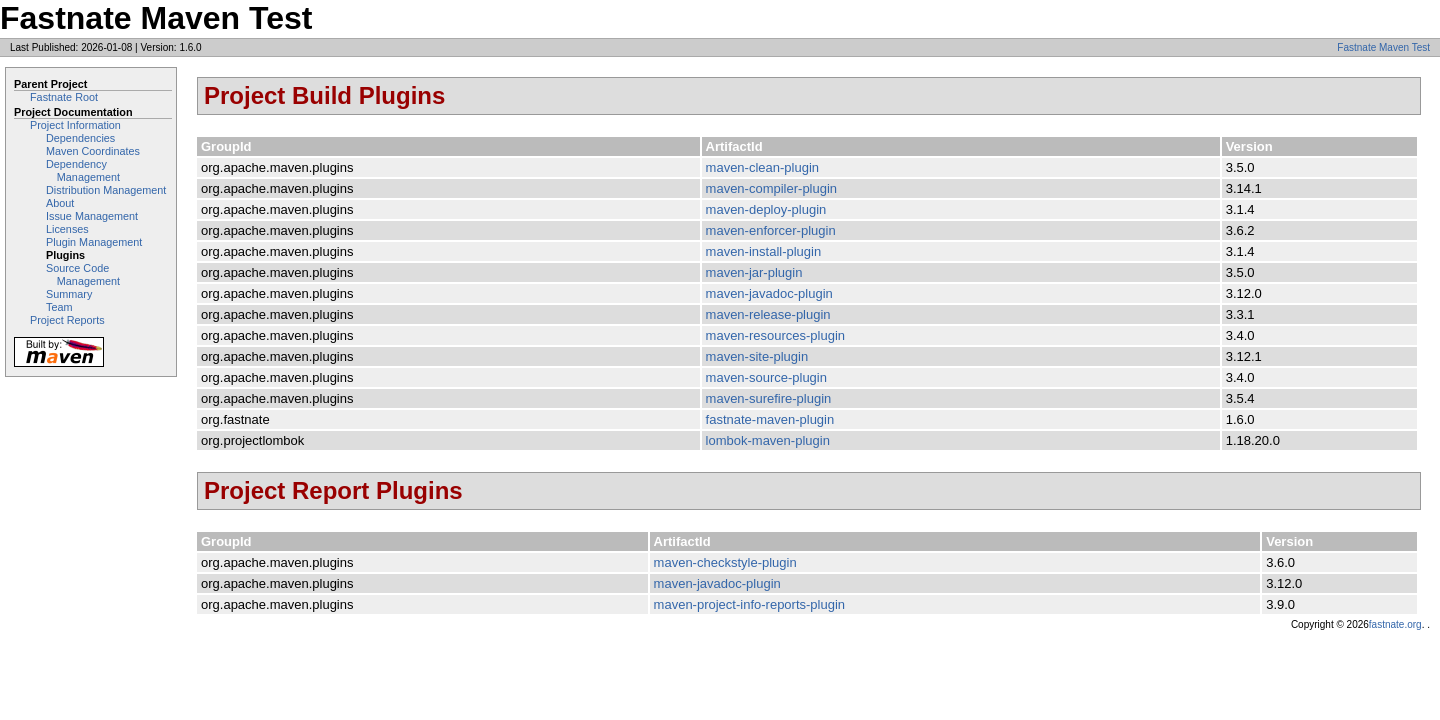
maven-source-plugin (766, 377)
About (60, 203)
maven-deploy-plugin (766, 209)
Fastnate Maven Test (1383, 47)
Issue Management (92, 216)
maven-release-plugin (768, 314)
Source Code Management (83, 274)
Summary (69, 294)
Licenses (67, 229)
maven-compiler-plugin (772, 188)
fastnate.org (1395, 624)
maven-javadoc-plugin (769, 293)
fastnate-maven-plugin (770, 419)
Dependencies (80, 138)
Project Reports (67, 320)
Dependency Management (83, 170)
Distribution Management (106, 190)
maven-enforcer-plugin (771, 230)
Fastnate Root (64, 97)
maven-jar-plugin (754, 272)
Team (59, 307)
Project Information (75, 125)
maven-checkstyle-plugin (725, 562)
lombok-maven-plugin (768, 440)
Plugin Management (94, 242)
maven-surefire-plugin (769, 398)
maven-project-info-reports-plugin (749, 604)
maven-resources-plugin (775, 335)
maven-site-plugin (757, 356)
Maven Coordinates (93, 151)
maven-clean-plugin (762, 167)
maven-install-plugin (764, 251)
